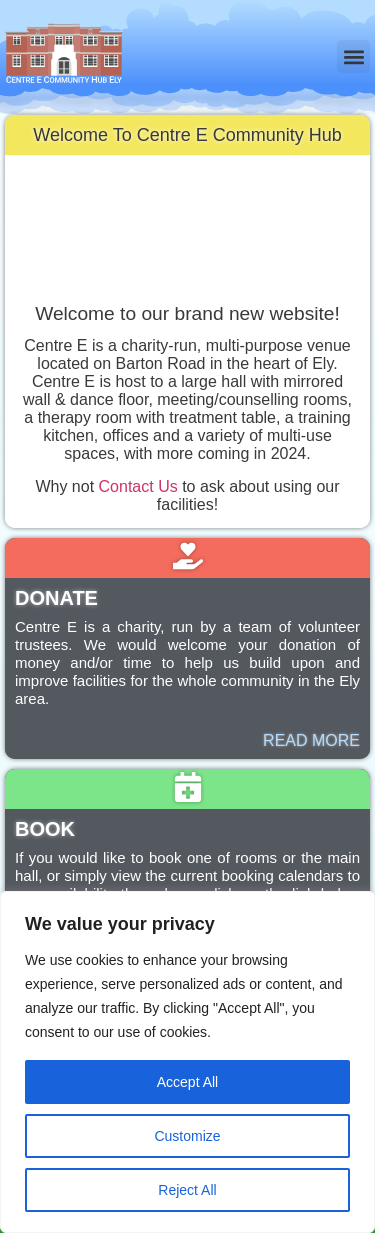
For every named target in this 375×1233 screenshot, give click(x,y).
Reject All (187, 1190)
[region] (187, 1062)
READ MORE (311, 740)
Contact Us (138, 486)
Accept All (187, 1082)
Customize (187, 1136)
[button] (353, 56)
